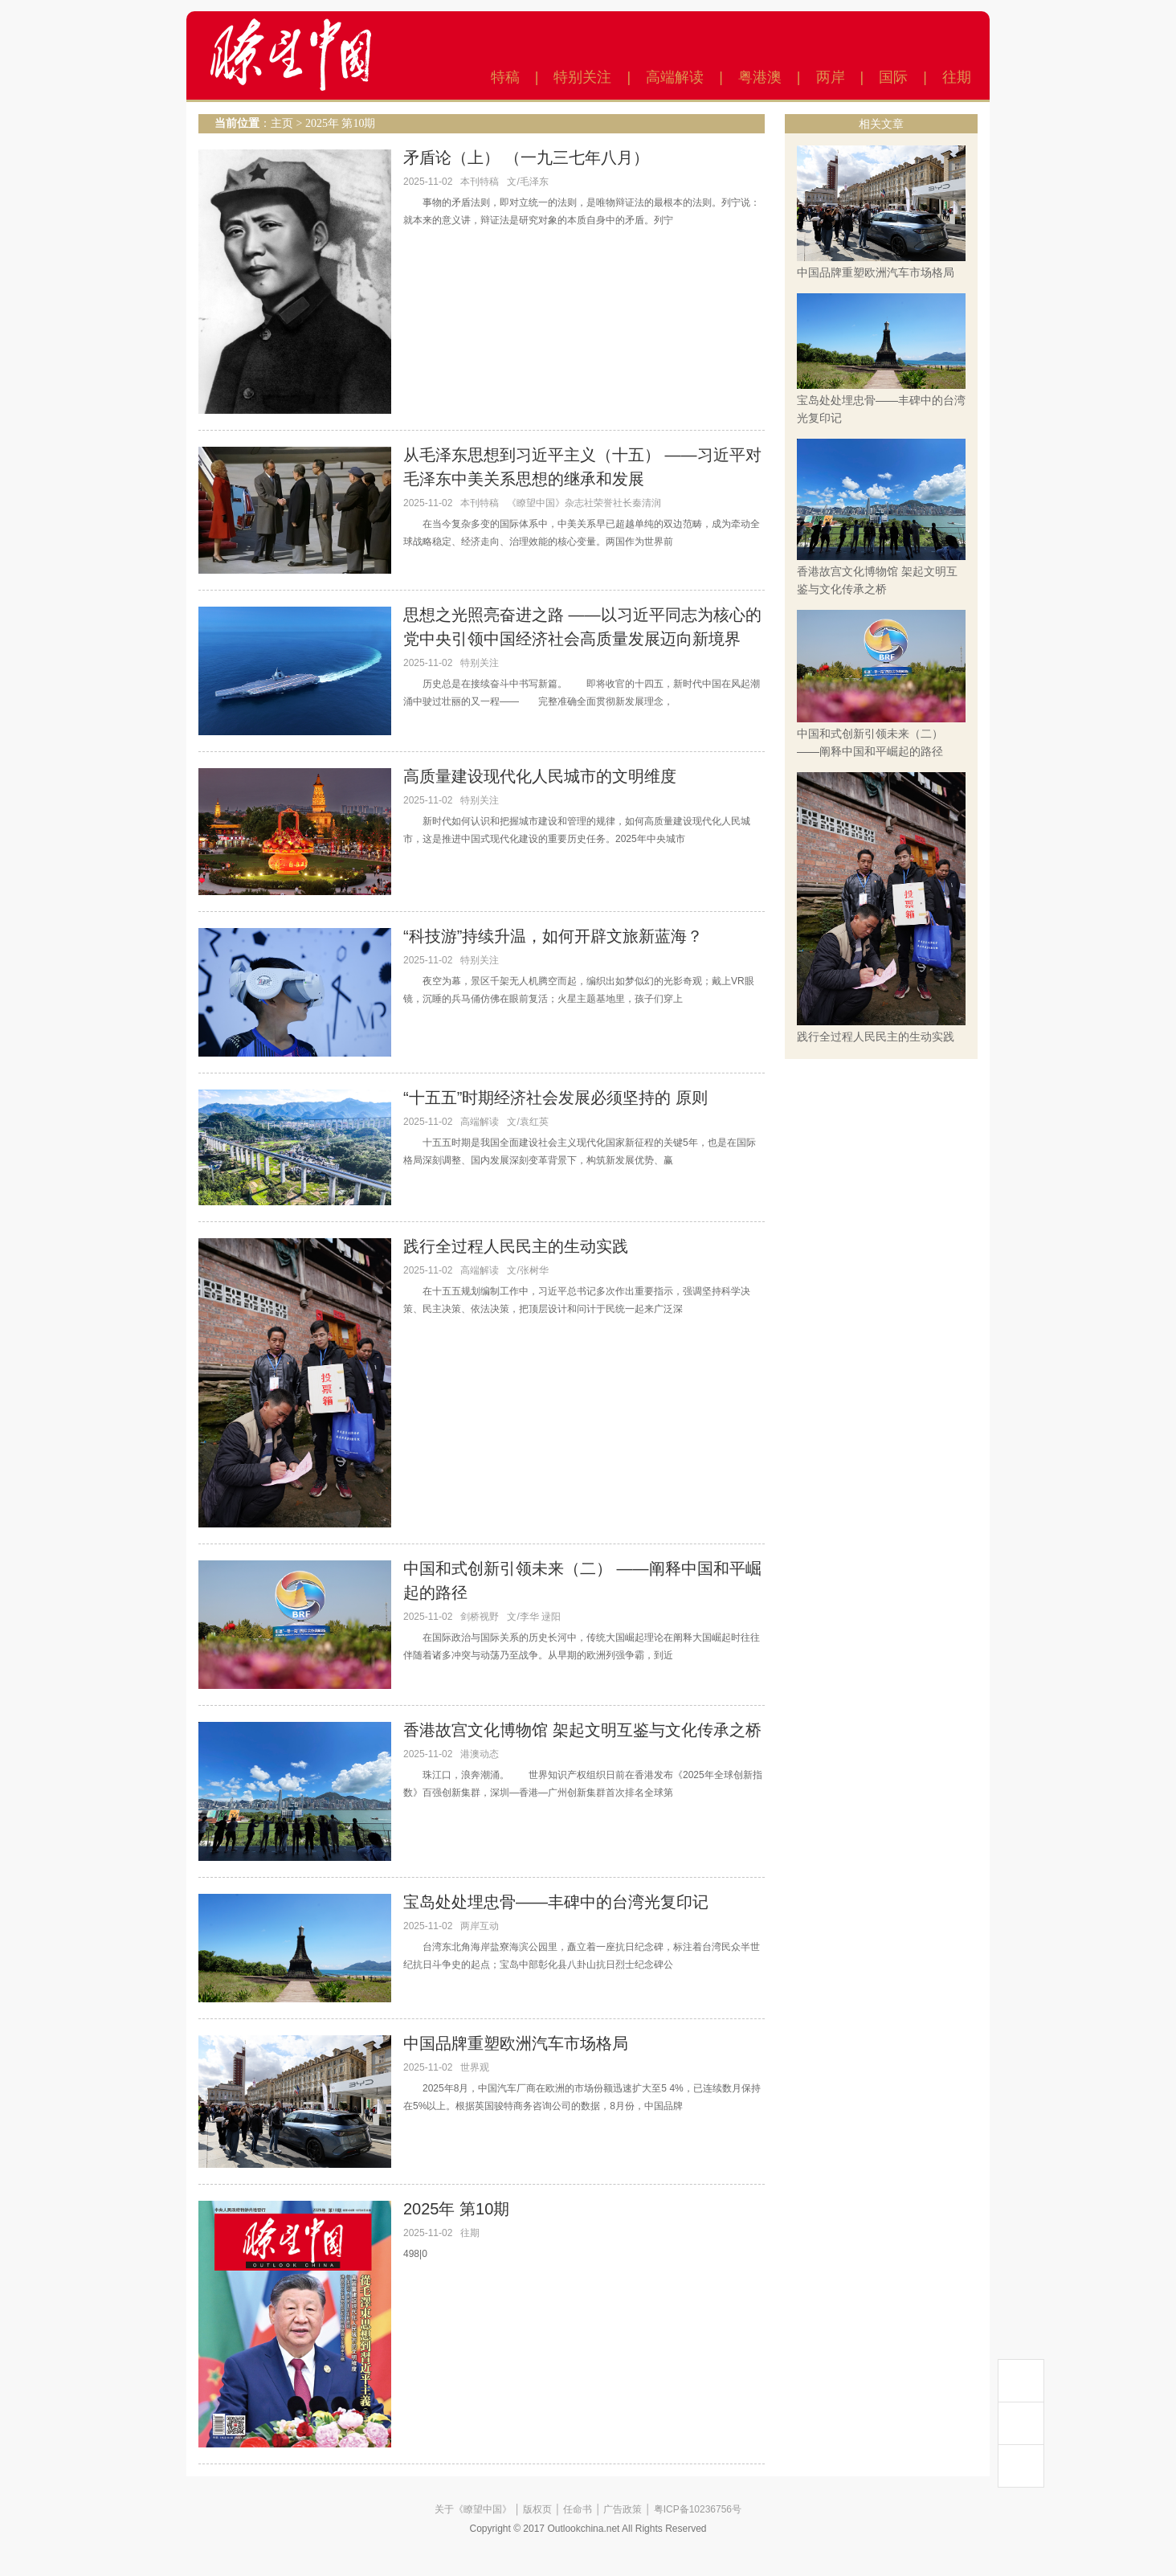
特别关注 (582, 77)
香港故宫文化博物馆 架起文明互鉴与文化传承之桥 (582, 1730)
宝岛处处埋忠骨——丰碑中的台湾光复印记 (555, 1902)
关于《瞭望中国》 (473, 2509)
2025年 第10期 (340, 123)
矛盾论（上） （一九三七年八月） (526, 157)
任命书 (577, 2509)
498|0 (415, 2253)
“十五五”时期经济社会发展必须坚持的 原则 (555, 1097)
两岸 (830, 77)
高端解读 (675, 77)
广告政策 (622, 2509)
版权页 (537, 2509)
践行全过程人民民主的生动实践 (515, 1246)
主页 (282, 123)
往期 (956, 77)
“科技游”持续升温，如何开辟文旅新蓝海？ (553, 936)
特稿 (505, 77)
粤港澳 (760, 77)
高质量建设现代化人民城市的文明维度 (539, 776)
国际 (893, 77)
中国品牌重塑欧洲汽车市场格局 (515, 2043)
